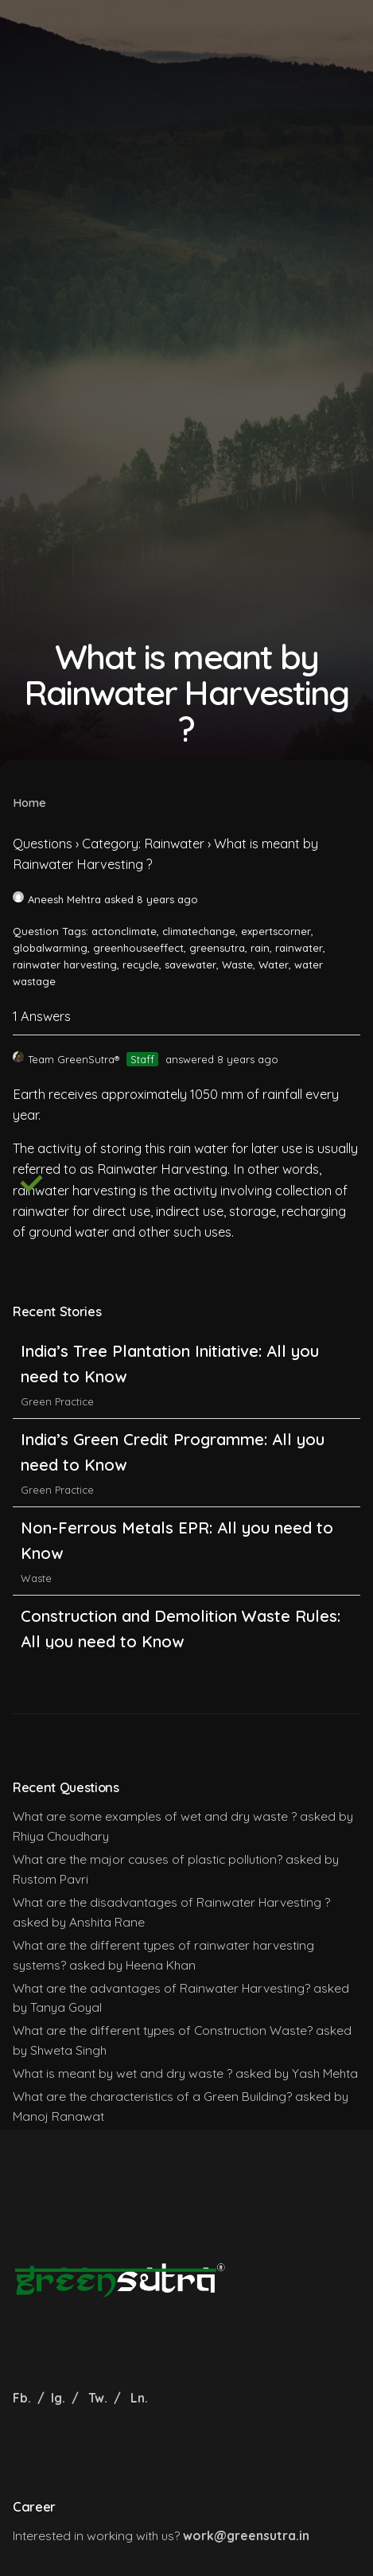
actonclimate (124, 931)
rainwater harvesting (65, 964)
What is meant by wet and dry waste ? (122, 2073)
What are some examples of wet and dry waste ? (155, 1816)
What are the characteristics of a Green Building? (152, 2096)
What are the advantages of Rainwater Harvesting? (161, 1988)
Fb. (23, 2398)
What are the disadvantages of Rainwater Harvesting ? (171, 1902)
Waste (237, 964)
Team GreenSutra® (66, 1059)
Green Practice (57, 1401)
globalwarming (50, 947)
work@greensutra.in (246, 2535)
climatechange (198, 931)
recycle (140, 964)
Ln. (139, 2398)
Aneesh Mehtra (57, 899)
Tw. (97, 2398)
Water (273, 964)
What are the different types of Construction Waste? (163, 2030)
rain (260, 947)
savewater (190, 964)
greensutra (217, 947)
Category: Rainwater (143, 844)
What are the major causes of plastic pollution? (147, 1859)
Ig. (58, 2398)
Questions (42, 844)
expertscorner (276, 931)
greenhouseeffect (138, 947)
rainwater (299, 947)
